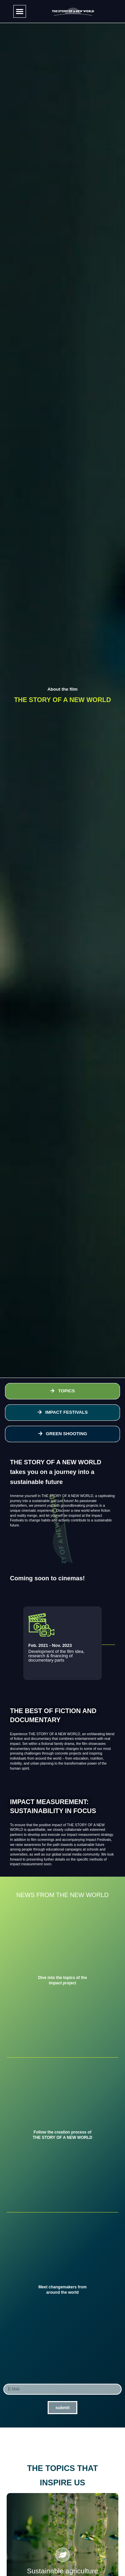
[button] (19, 11)
